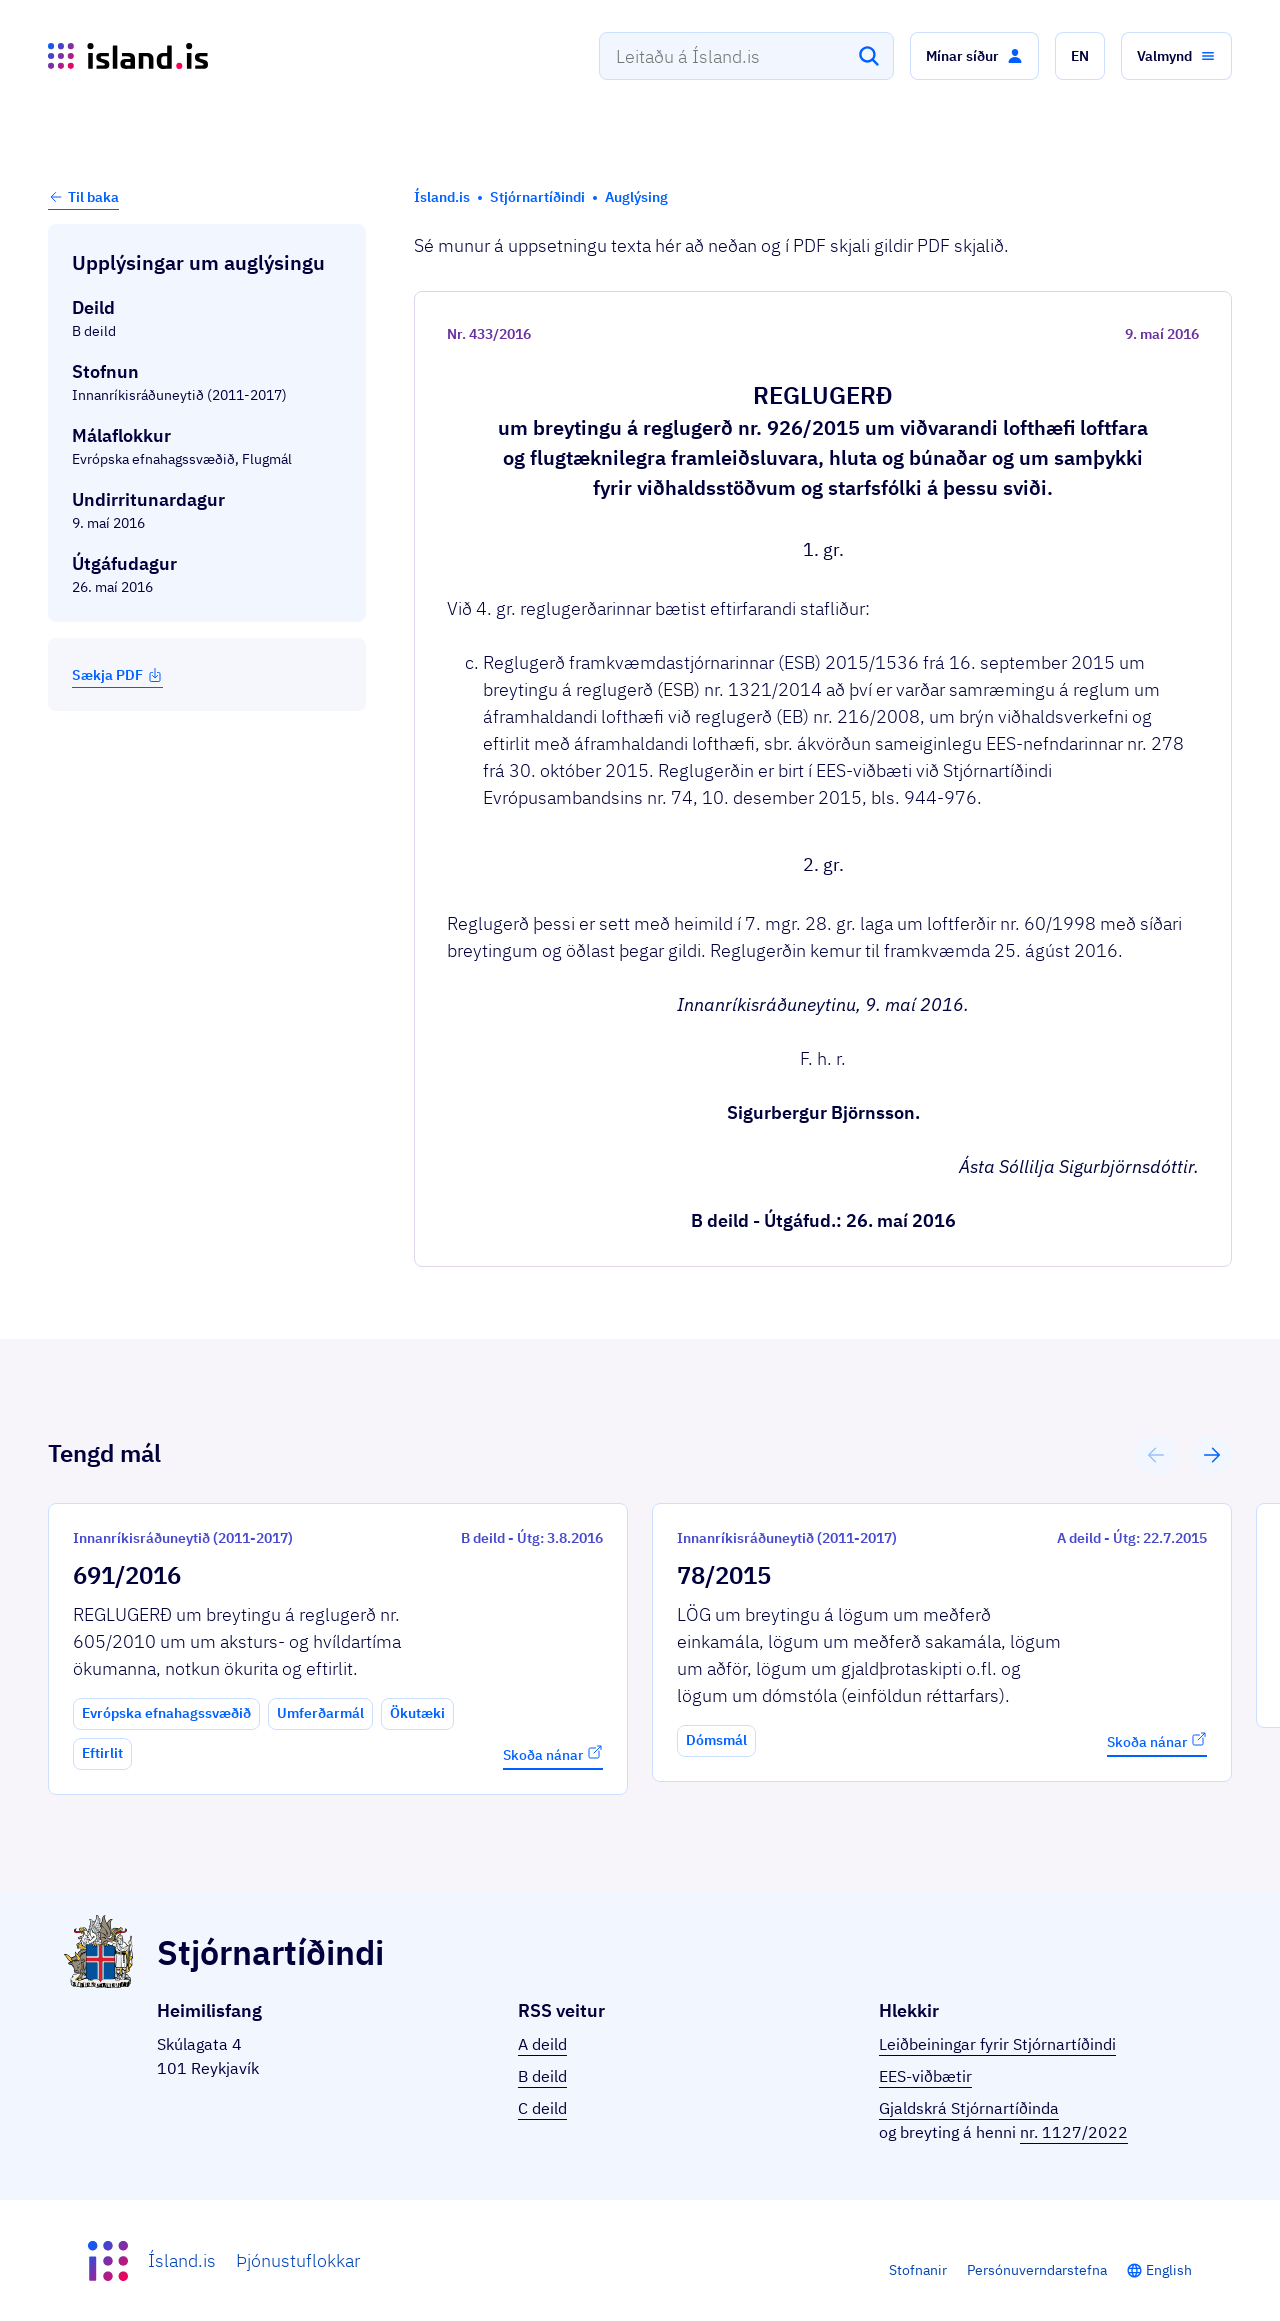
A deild (542, 2044)
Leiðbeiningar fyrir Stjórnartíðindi (997, 2044)
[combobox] (746, 56)
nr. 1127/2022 (1074, 2132)
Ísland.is (182, 2260)
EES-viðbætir (925, 2076)
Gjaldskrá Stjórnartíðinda (969, 2108)
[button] (974, 56)
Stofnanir (918, 2270)
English (1169, 2270)
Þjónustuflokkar (298, 2260)
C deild (542, 2108)
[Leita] (869, 56)
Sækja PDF (117, 675)
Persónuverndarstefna (1037, 2270)
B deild (542, 2076)
